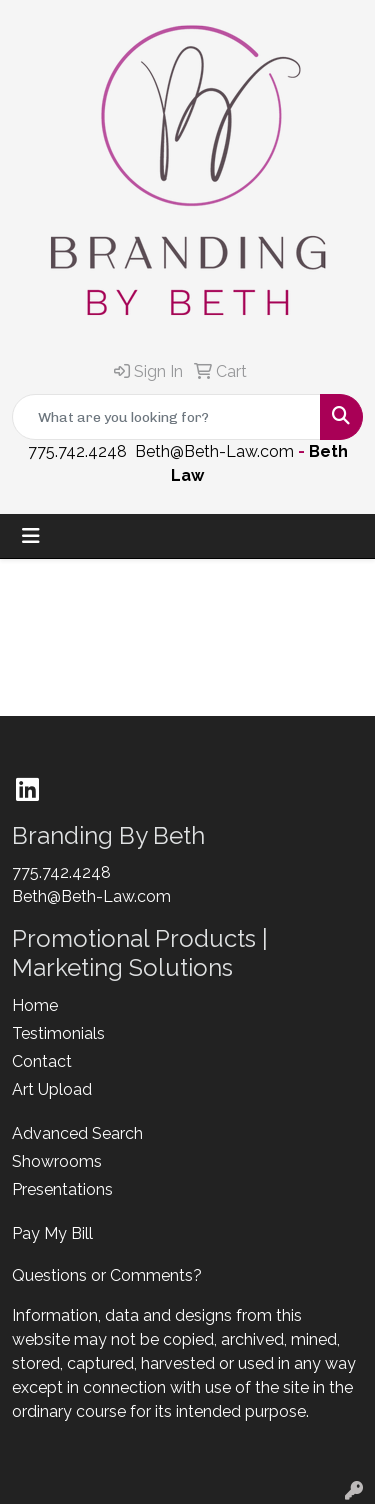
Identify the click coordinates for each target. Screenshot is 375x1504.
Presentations (62, 1189)
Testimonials (58, 1033)
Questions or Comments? (107, 1275)
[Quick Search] (166, 417)
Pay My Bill (52, 1233)
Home (35, 1005)
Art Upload (52, 1089)
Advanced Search (77, 1133)
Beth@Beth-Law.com (214, 451)
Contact (42, 1061)
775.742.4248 (77, 451)
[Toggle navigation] (31, 536)
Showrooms (57, 1161)
